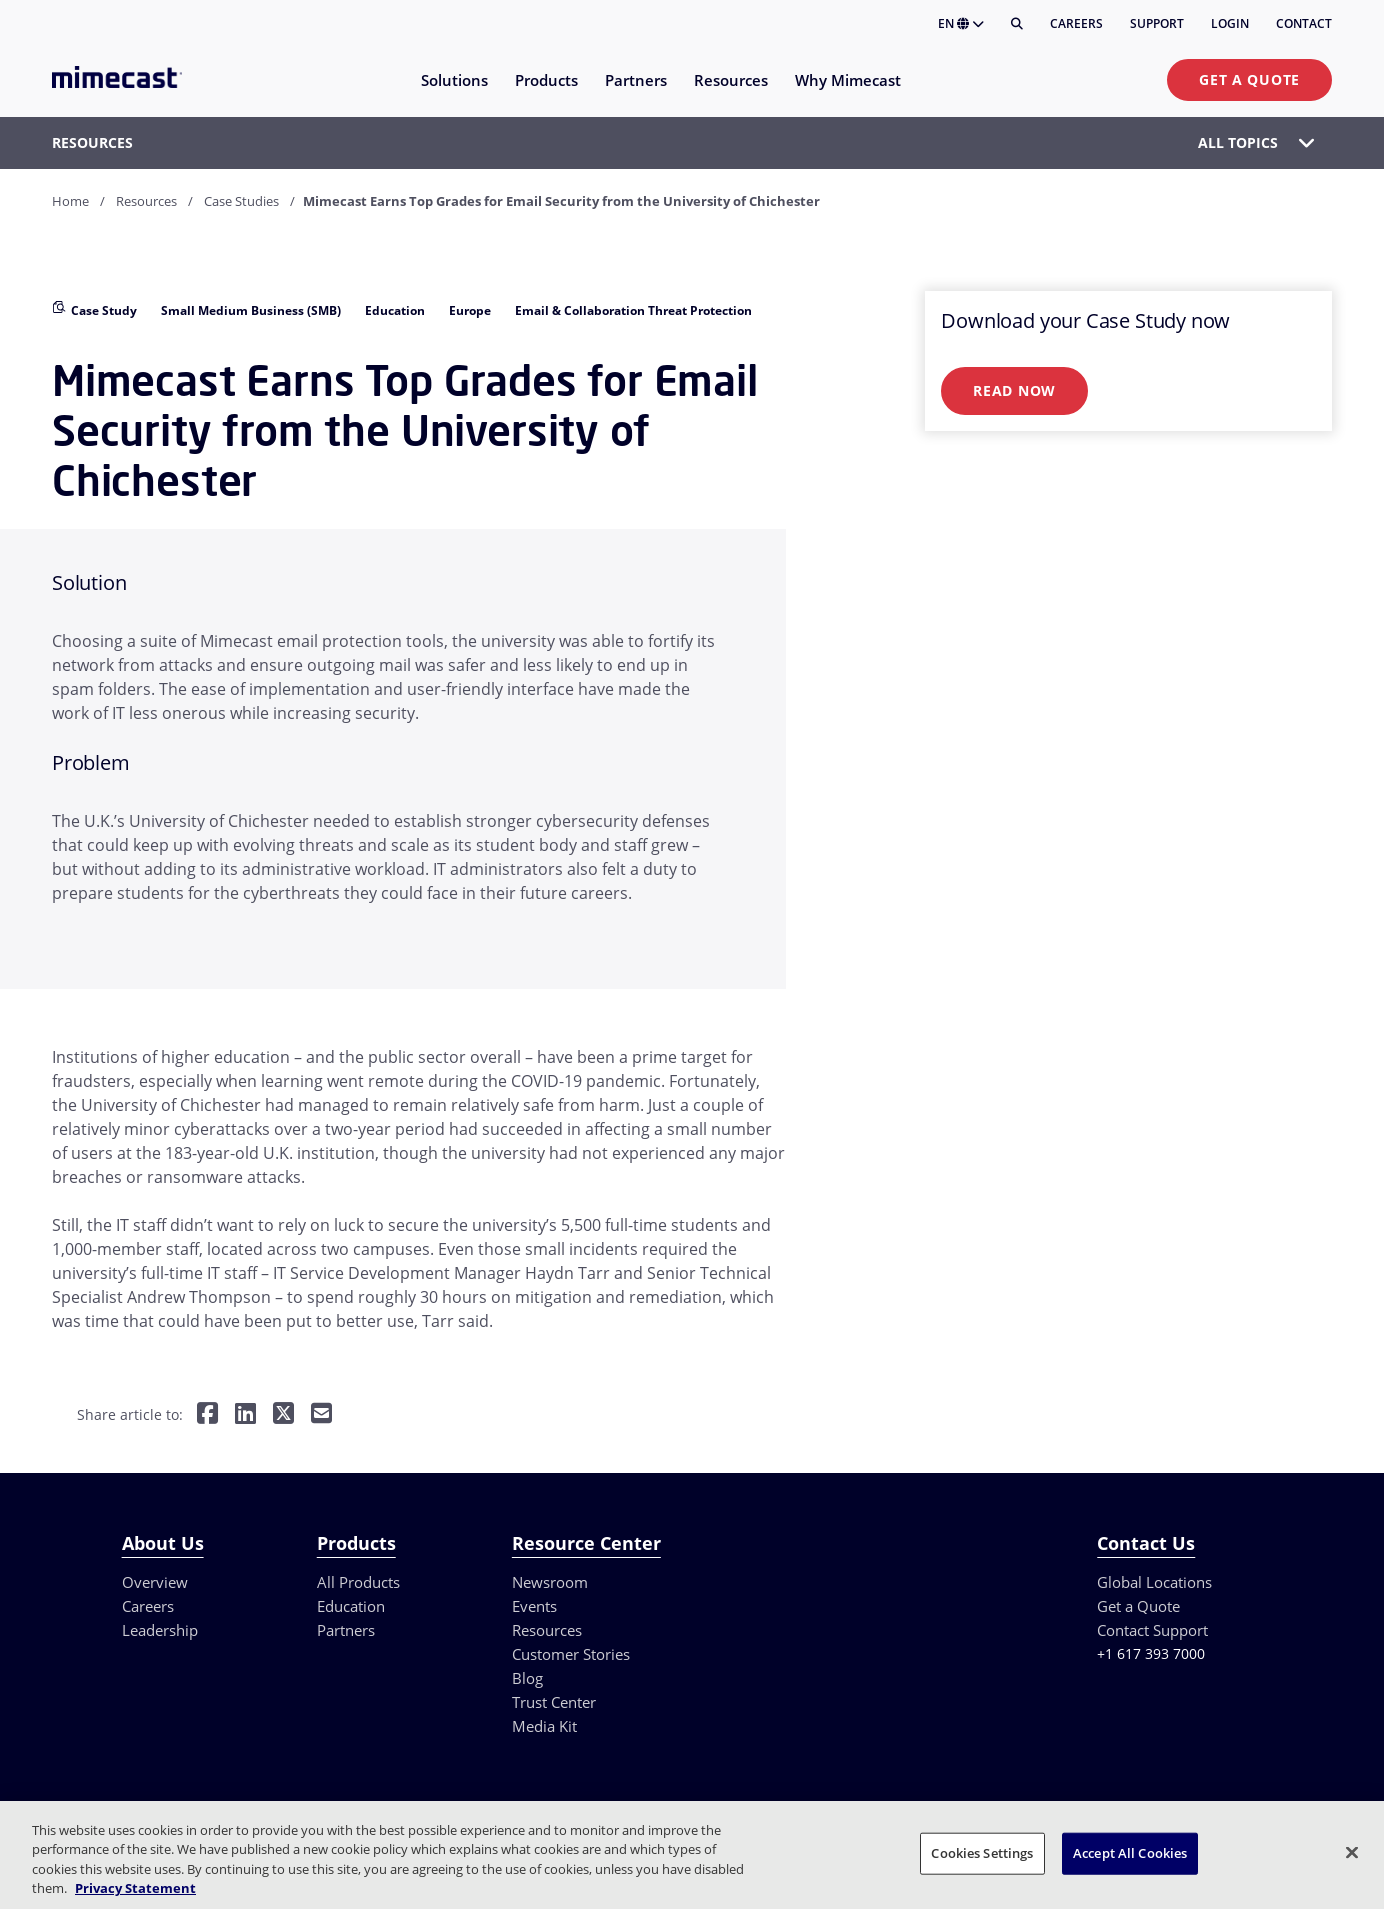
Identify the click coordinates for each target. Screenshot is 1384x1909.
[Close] (1352, 1852)
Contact (1304, 23)
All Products (358, 1582)
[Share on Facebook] (207, 1415)
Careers (1076, 23)
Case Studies (241, 201)
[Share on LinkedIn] (245, 1415)
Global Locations (1154, 1582)
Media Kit (544, 1726)
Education (351, 1606)
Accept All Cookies (1130, 1853)
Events (534, 1606)
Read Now (1014, 390)
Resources (146, 201)
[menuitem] (453, 92)
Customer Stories (571, 1654)
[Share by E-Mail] (321, 1415)
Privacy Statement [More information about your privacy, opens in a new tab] (135, 1888)
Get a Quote (1249, 79)
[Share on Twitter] (283, 1415)
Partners (346, 1630)
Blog (527, 1678)
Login (1230, 23)
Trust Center (554, 1702)
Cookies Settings (982, 1853)
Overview (155, 1582)
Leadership (160, 1630)
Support (1157, 23)
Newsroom (550, 1582)
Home (70, 201)
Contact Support (1152, 1630)
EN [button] (961, 23)
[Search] (1017, 24)
